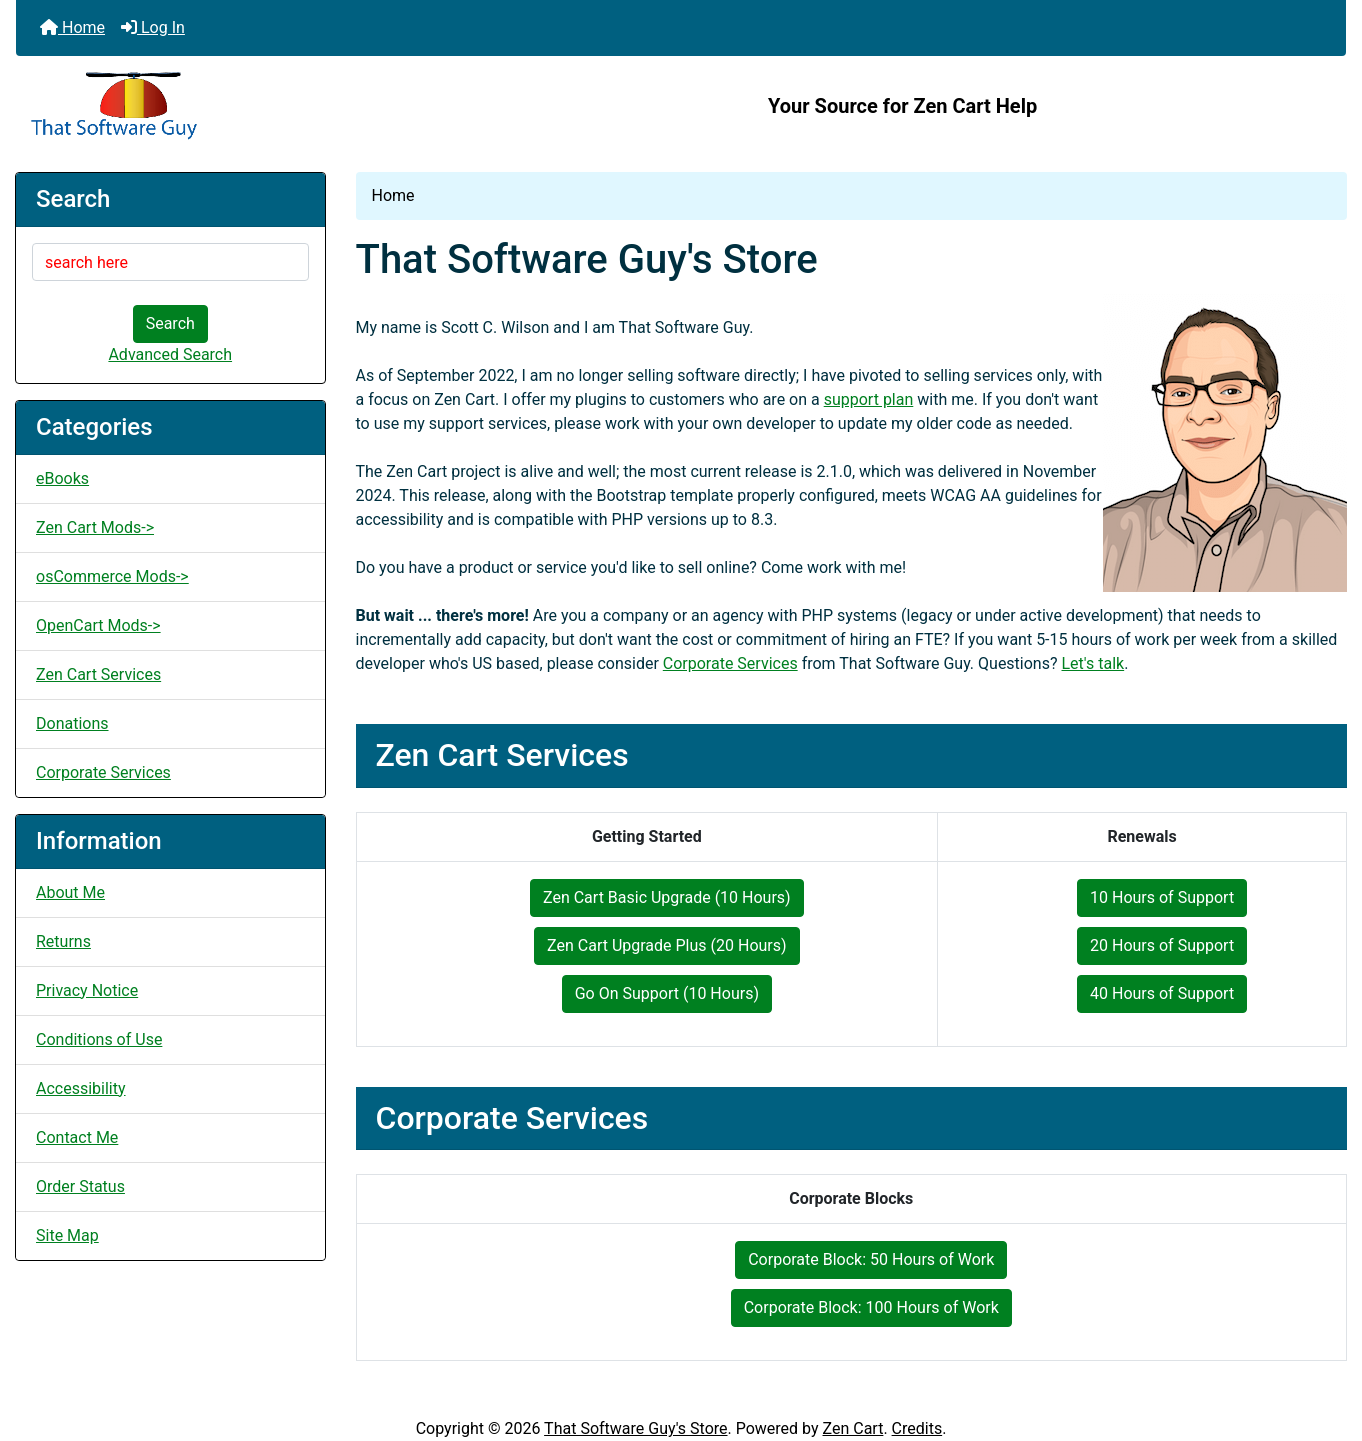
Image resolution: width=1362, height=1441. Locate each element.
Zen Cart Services (98, 674)
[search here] (170, 262)
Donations (72, 723)
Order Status (80, 1186)
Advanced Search (170, 354)
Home (72, 27)
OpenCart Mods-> (98, 625)
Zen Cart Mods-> (95, 527)
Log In (153, 27)
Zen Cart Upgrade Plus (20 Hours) (667, 945)
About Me (70, 892)
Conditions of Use (99, 1039)
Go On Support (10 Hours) (667, 993)
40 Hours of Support (1162, 993)
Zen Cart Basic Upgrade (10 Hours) (667, 897)
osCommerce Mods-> (112, 576)
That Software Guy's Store (635, 1428)
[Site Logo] (237, 106)
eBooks (62, 478)
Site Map (67, 1235)
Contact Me (77, 1137)
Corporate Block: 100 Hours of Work (871, 1307)
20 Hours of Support (1162, 945)
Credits (917, 1428)
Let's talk (1093, 663)
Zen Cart (853, 1428)
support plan (869, 399)
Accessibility (81, 1088)
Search (170, 323)
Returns (63, 941)
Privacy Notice (87, 990)
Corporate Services (103, 772)
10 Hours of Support (1162, 897)
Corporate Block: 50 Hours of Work (871, 1259)
